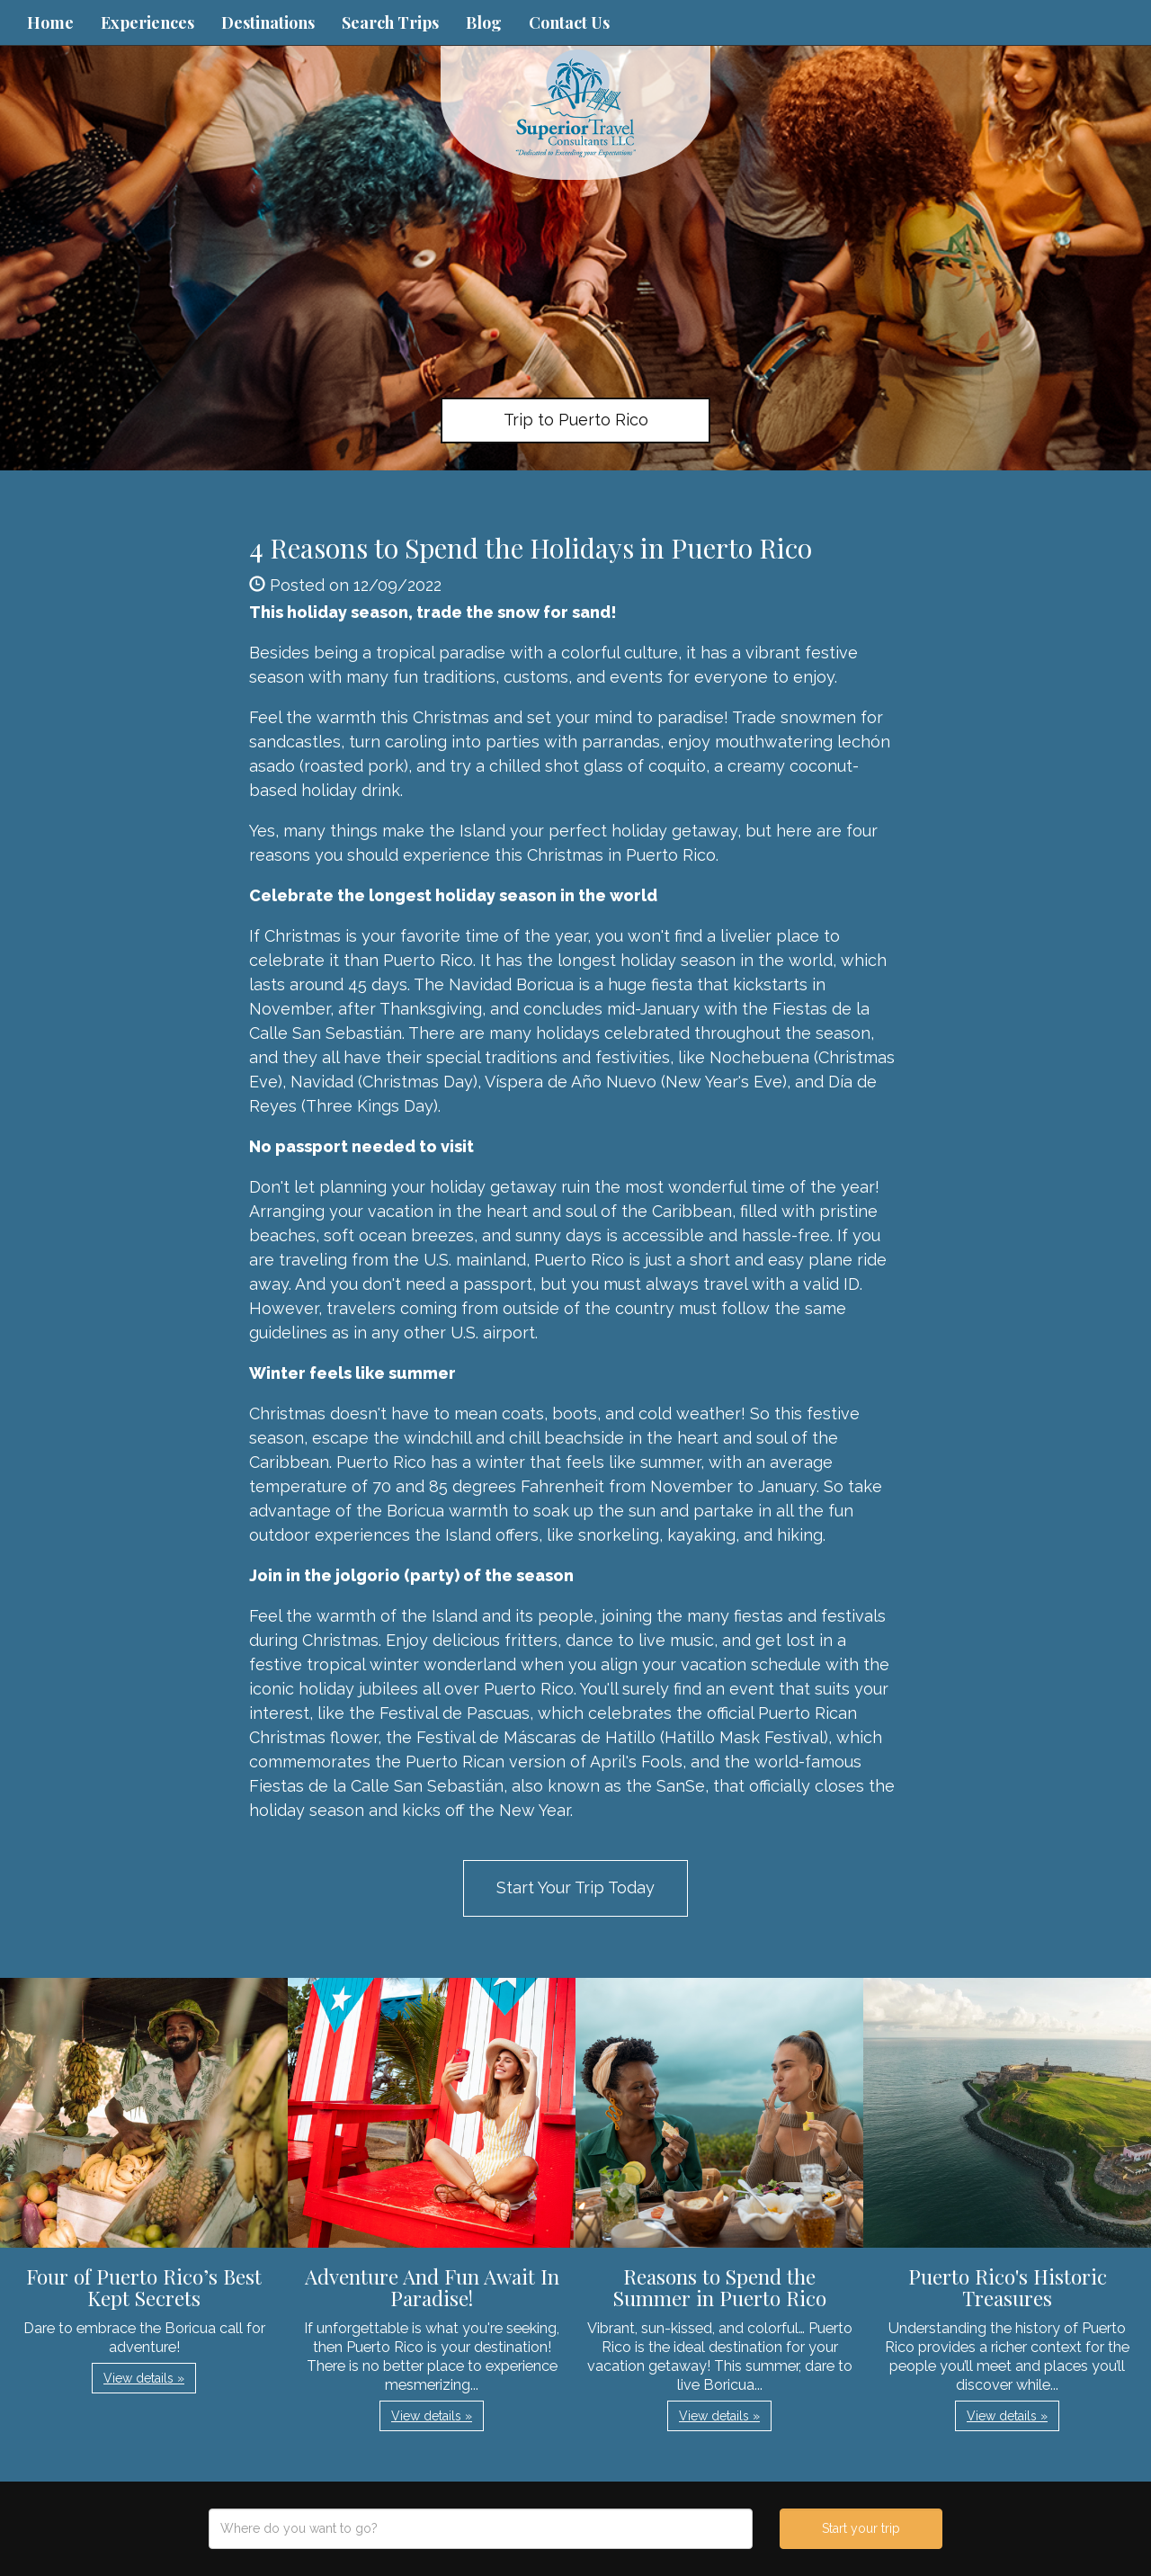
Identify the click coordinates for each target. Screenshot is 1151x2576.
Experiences (147, 22)
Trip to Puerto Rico (576, 419)
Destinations (268, 22)
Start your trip (861, 2528)
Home (50, 22)
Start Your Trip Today (575, 1887)
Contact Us (569, 22)
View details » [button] (143, 2378)
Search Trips (390, 22)
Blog (484, 22)
